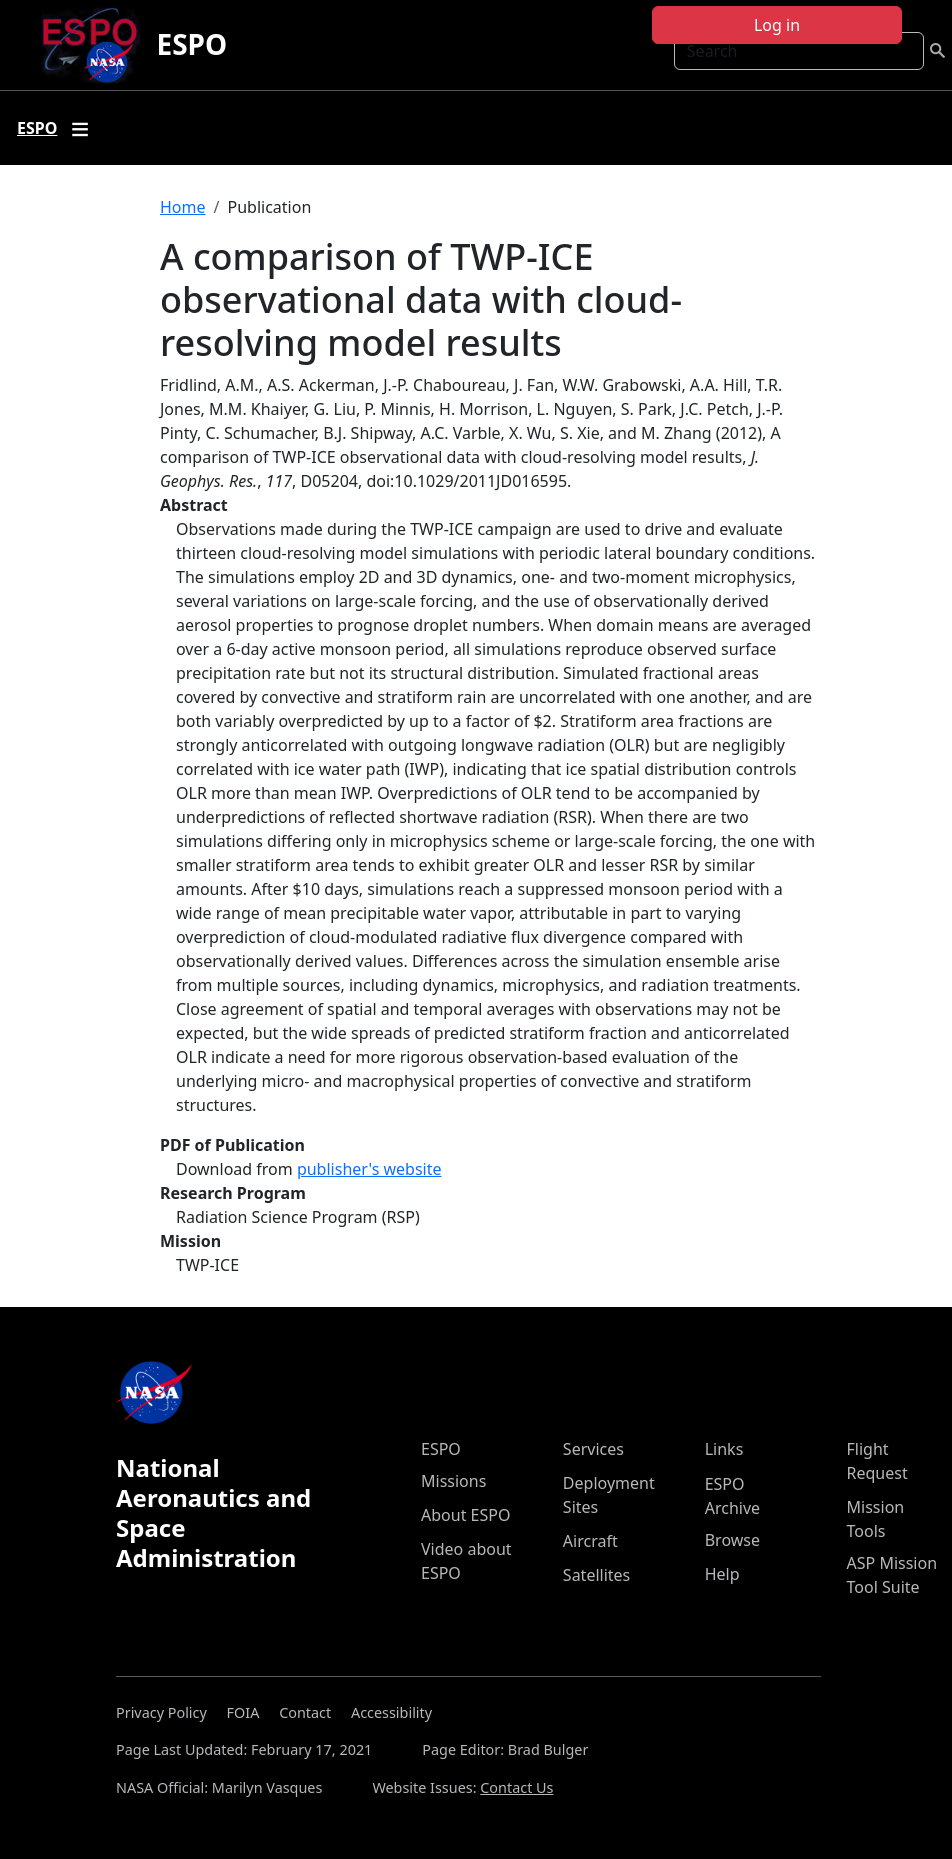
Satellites (596, 1575)
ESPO (191, 44)
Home (183, 207)
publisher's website (369, 1169)
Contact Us (516, 1787)
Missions (453, 1481)
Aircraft (590, 1541)
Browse (732, 1540)
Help (722, 1574)
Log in (777, 25)
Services (593, 1449)
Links (724, 1449)
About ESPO (465, 1515)
